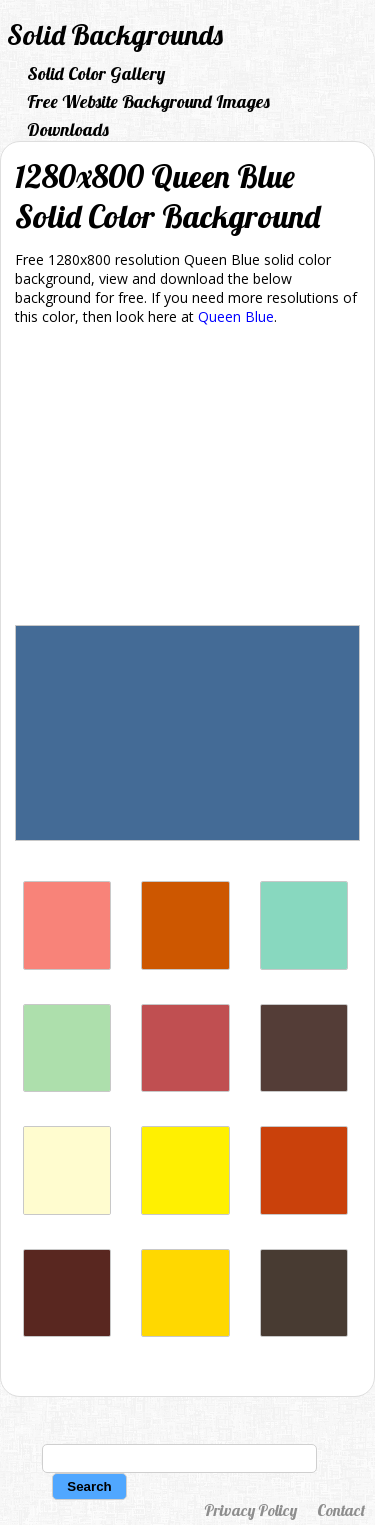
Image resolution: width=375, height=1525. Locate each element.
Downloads (68, 129)
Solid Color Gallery (96, 73)
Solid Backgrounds (115, 34)
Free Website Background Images (148, 101)
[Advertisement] (187, 479)
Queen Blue (236, 316)
